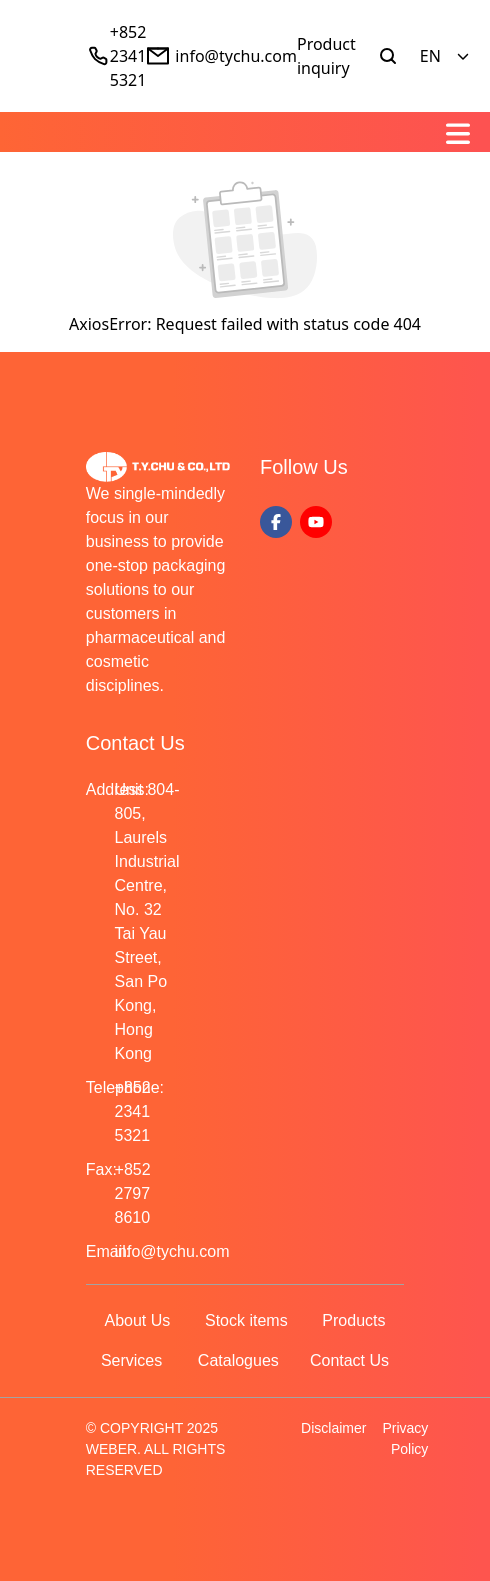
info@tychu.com (236, 56)
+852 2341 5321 (128, 56)
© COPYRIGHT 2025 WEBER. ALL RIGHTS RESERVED (156, 1449)
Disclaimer (333, 1428)
